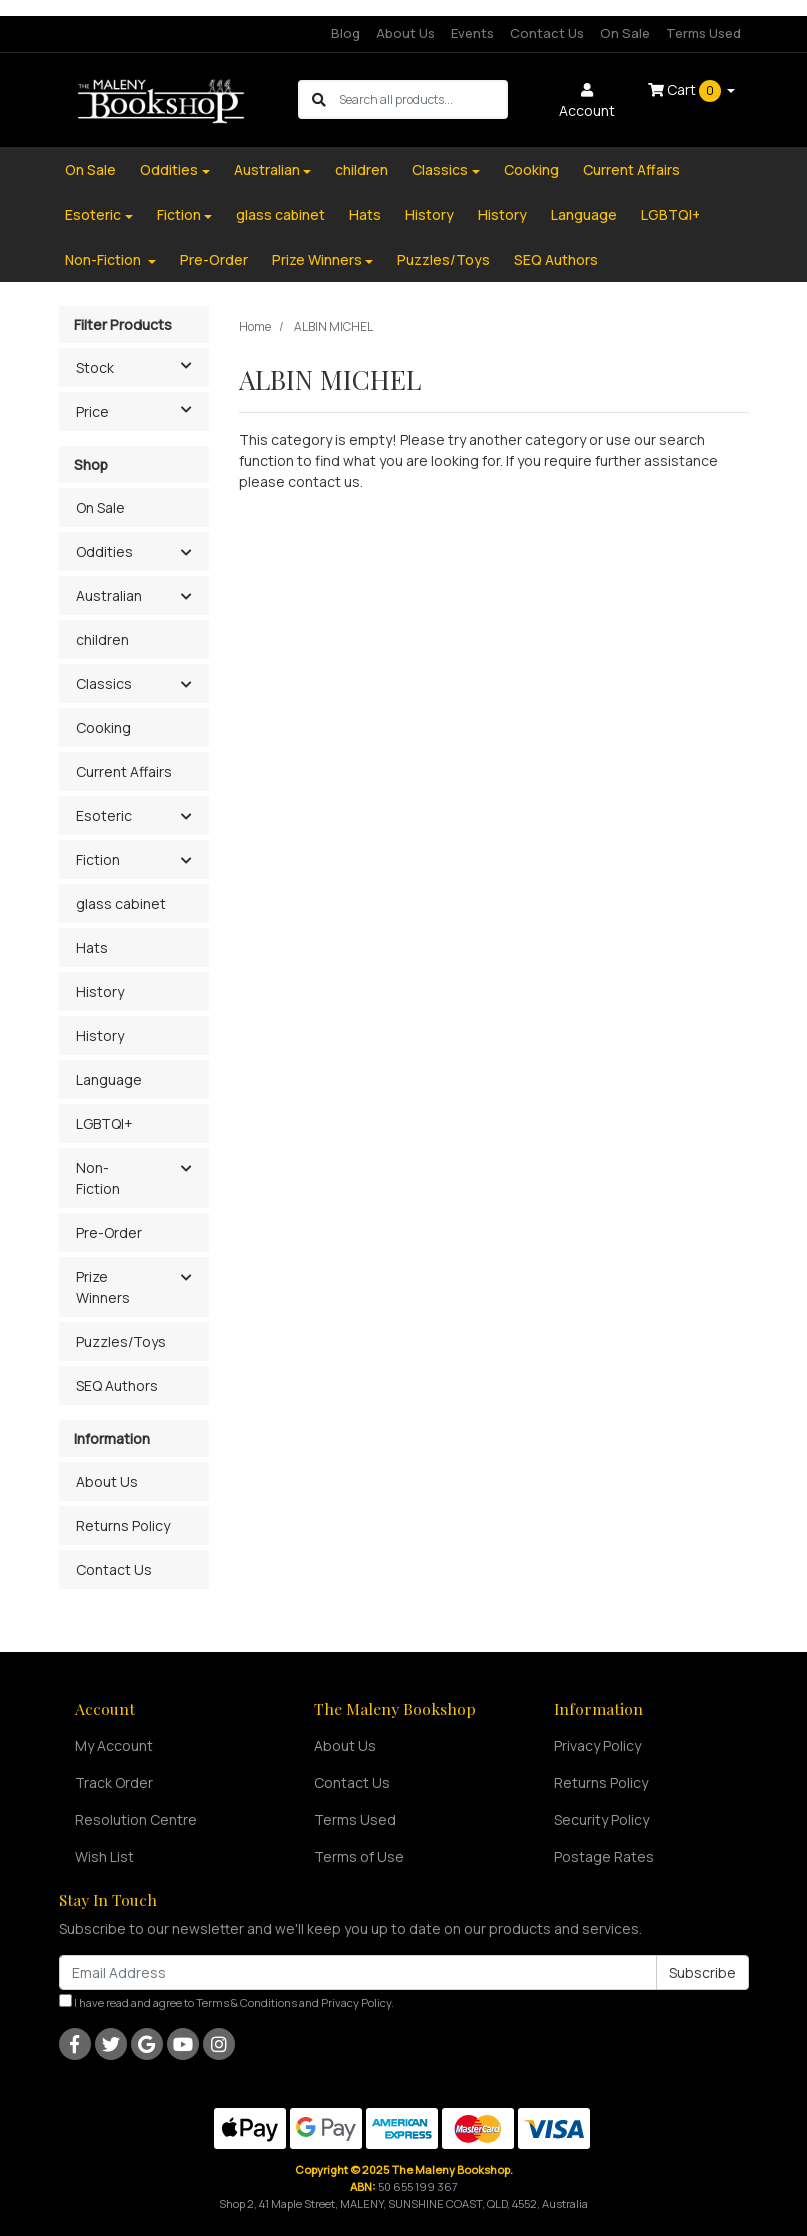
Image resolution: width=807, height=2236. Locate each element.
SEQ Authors (556, 259)
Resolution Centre (136, 1819)
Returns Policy (123, 1525)
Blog (345, 33)
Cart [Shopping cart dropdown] (686, 91)
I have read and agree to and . (226, 2002)
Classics (440, 169)
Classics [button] (104, 683)
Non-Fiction (104, 259)
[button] (186, 553)
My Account (114, 1745)
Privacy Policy (597, 1745)
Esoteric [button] (104, 815)
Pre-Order (214, 259)
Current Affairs (631, 169)
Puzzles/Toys (443, 259)
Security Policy (601, 1819)
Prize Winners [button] (103, 1287)
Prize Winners (317, 259)
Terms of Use (359, 1856)
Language (584, 214)
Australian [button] (109, 595)
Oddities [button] (104, 551)
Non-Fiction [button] (98, 1178)
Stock (142, 366)
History (429, 214)
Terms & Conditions (246, 2002)
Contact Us (547, 33)
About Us (405, 33)
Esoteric (93, 214)
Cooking (531, 169)
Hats (365, 214)
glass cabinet (280, 214)
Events (472, 33)
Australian (267, 169)
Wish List (104, 1856)
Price (142, 410)
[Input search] (422, 99)
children (361, 169)
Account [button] (587, 101)
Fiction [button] (98, 859)
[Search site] (319, 99)
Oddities (169, 169)
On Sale (625, 33)
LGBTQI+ (670, 214)
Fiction (179, 214)
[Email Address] (358, 1972)
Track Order (114, 1782)
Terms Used (703, 33)
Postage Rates (604, 1856)
